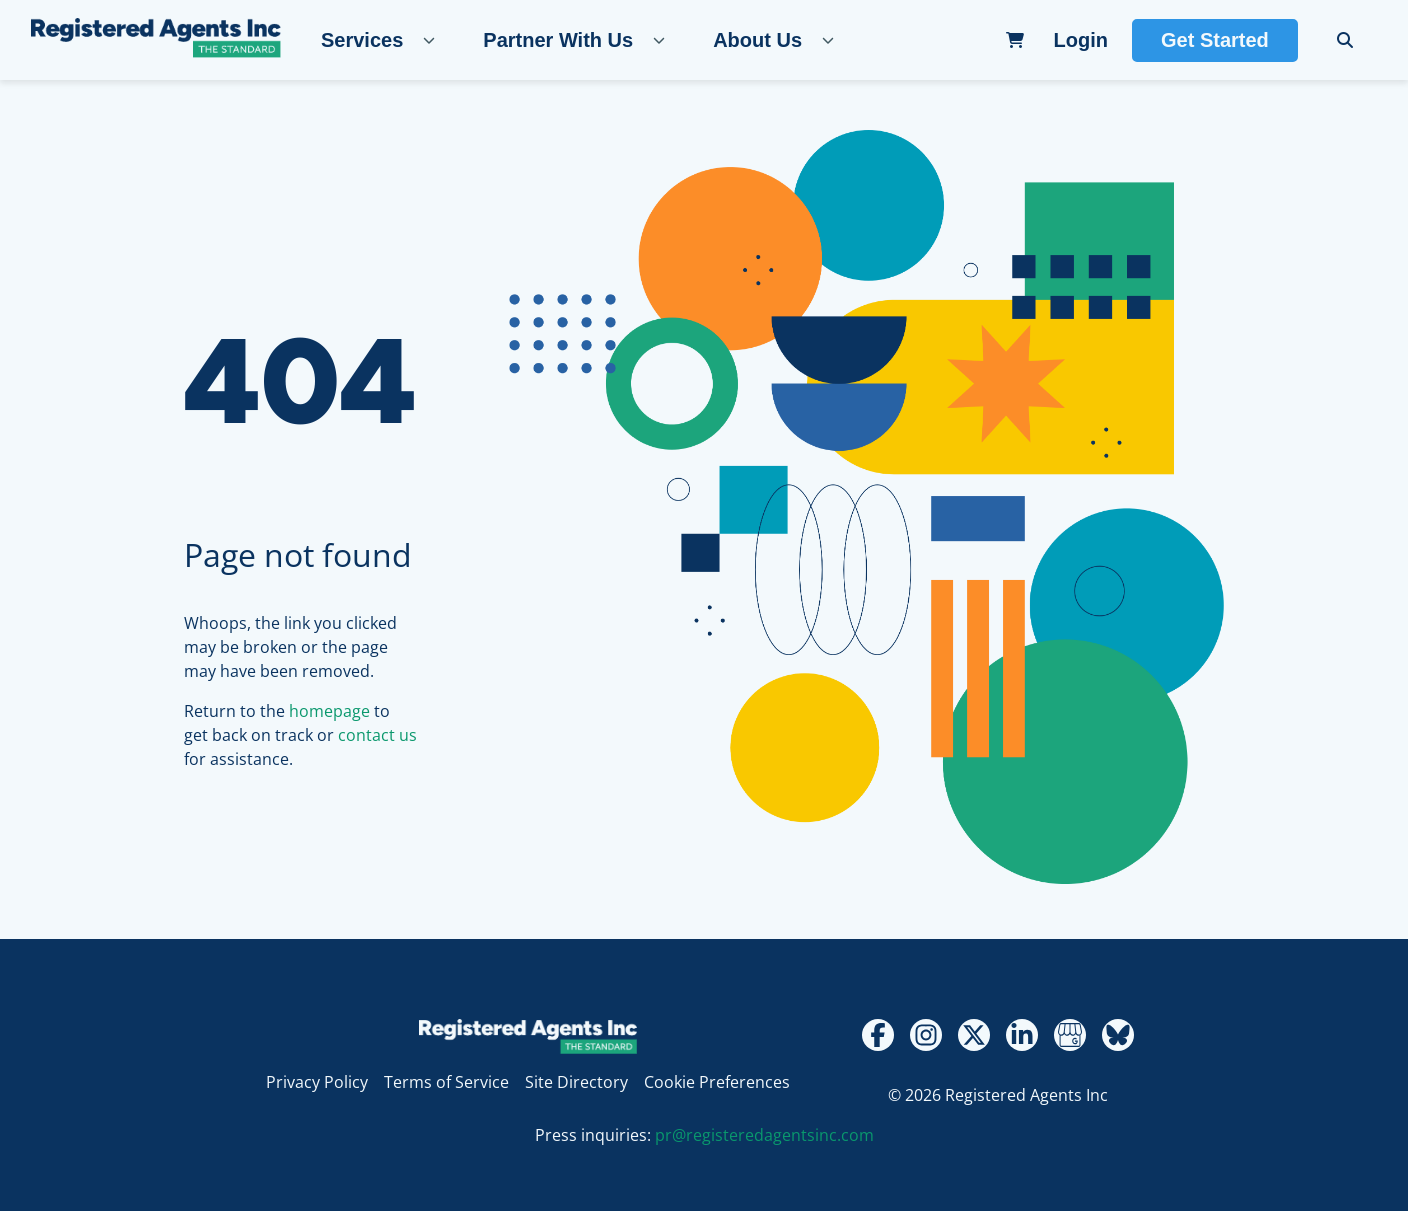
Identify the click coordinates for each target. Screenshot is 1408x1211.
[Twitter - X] (974, 1035)
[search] (1345, 39)
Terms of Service (446, 1082)
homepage (329, 711)
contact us (377, 735)
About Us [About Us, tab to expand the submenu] (757, 40)
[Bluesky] (1118, 1035)
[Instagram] (926, 1035)
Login (1081, 40)
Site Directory (576, 1082)
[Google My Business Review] (1070, 1035)
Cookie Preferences (717, 1082)
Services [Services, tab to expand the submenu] (362, 40)
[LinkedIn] (1022, 1035)
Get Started (1215, 40)
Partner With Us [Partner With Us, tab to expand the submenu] (558, 40)
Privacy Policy (317, 1082)
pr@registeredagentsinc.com (764, 1135)
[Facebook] (878, 1035)
